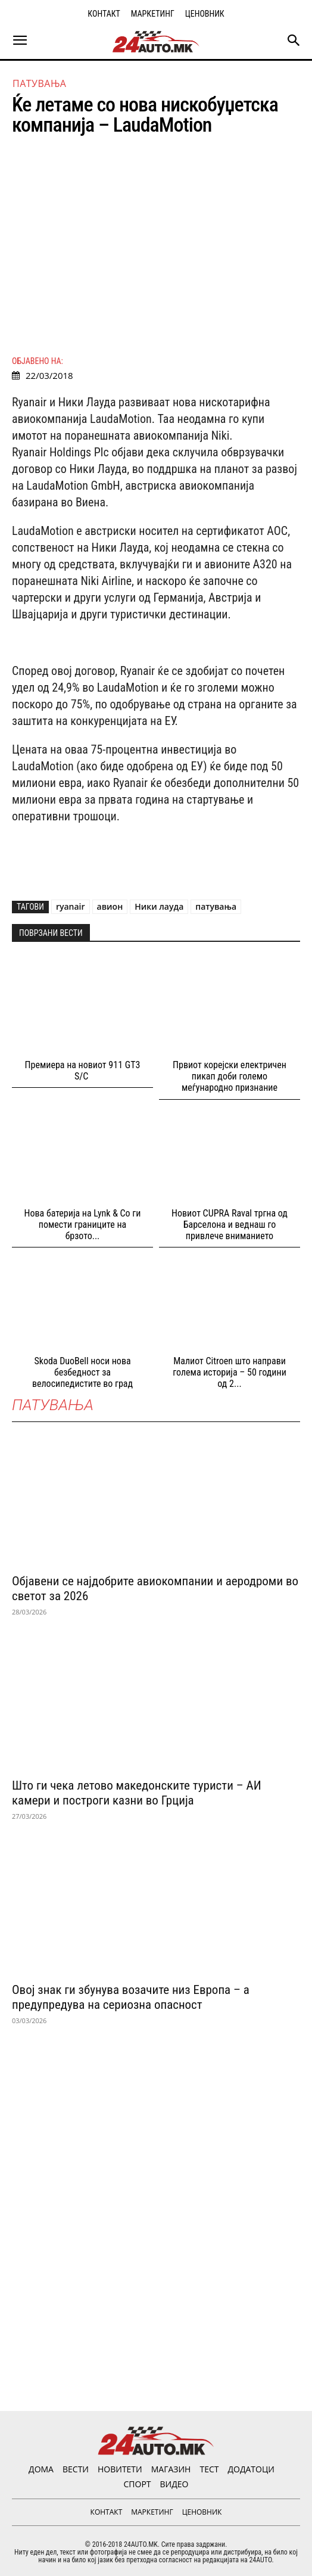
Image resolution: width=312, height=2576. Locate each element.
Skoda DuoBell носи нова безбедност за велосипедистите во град (82, 1372)
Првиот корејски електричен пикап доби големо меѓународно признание (229, 1076)
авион (110, 906)
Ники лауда (159, 906)
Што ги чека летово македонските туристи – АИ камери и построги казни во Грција (136, 1792)
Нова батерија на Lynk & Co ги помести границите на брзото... (82, 1225)
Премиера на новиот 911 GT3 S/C (83, 1070)
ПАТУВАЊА (39, 83)
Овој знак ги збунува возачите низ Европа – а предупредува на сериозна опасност (130, 1997)
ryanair (70, 906)
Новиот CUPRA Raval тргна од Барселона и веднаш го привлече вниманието (229, 1225)
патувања (215, 906)
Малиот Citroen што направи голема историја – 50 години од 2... (229, 1372)
